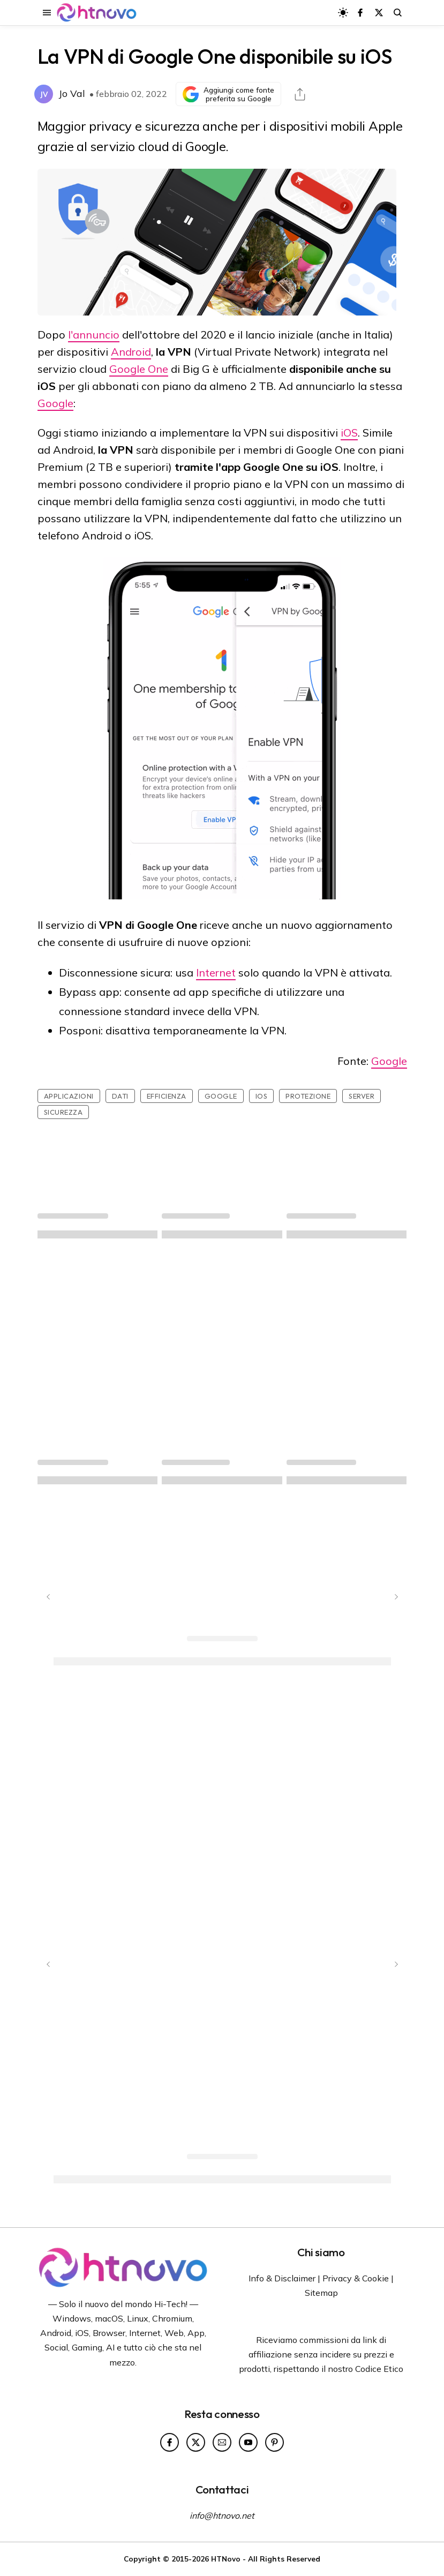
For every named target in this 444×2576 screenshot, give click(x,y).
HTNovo (225, 2558)
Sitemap (321, 2292)
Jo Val (71, 93)
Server (361, 1096)
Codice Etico (379, 2368)
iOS (349, 432)
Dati (120, 1096)
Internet (216, 972)
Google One (138, 368)
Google (55, 403)
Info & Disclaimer (282, 2278)
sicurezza (63, 1112)
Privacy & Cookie (355, 2278)
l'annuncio (93, 334)
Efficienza (166, 1096)
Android (131, 351)
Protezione (307, 1096)
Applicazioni (69, 1096)
